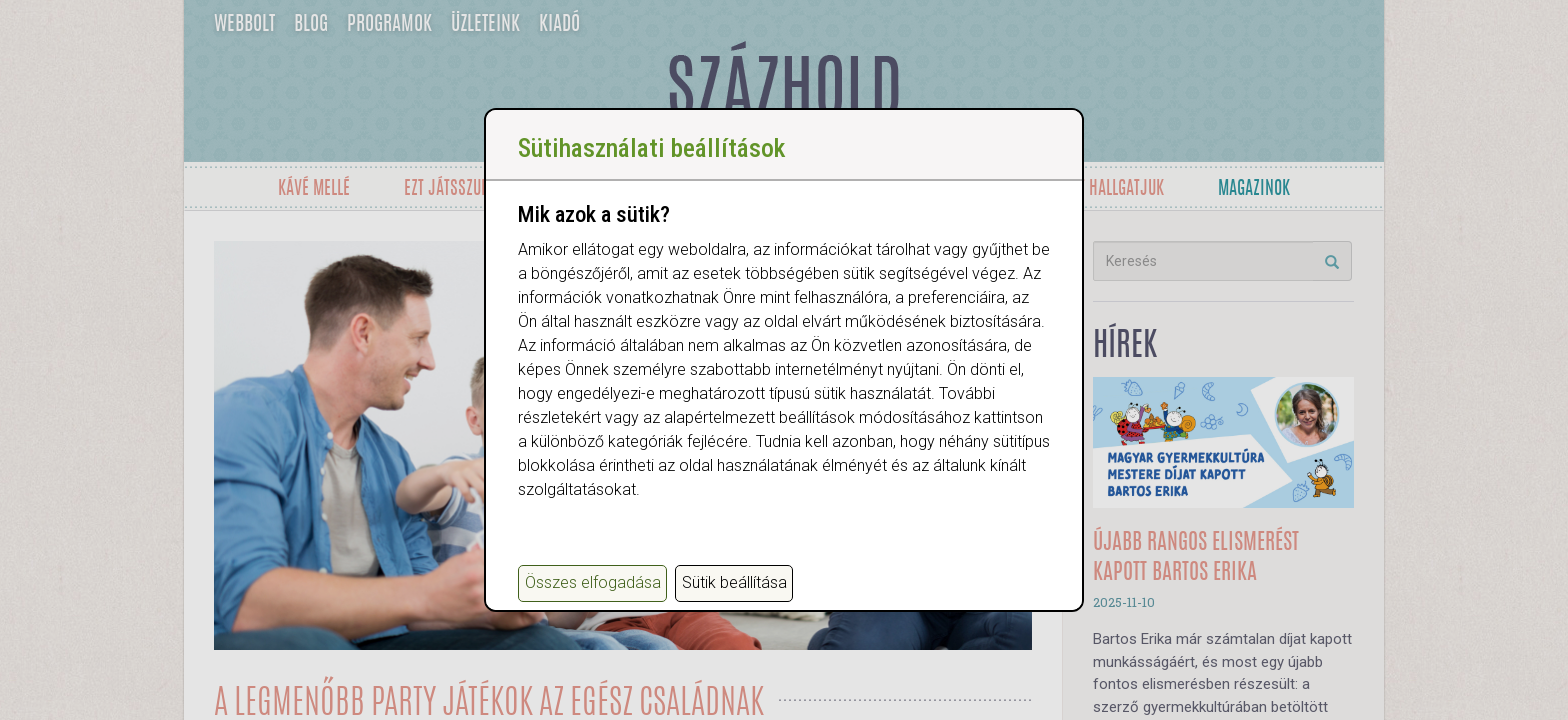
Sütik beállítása (734, 582)
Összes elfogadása (593, 582)
